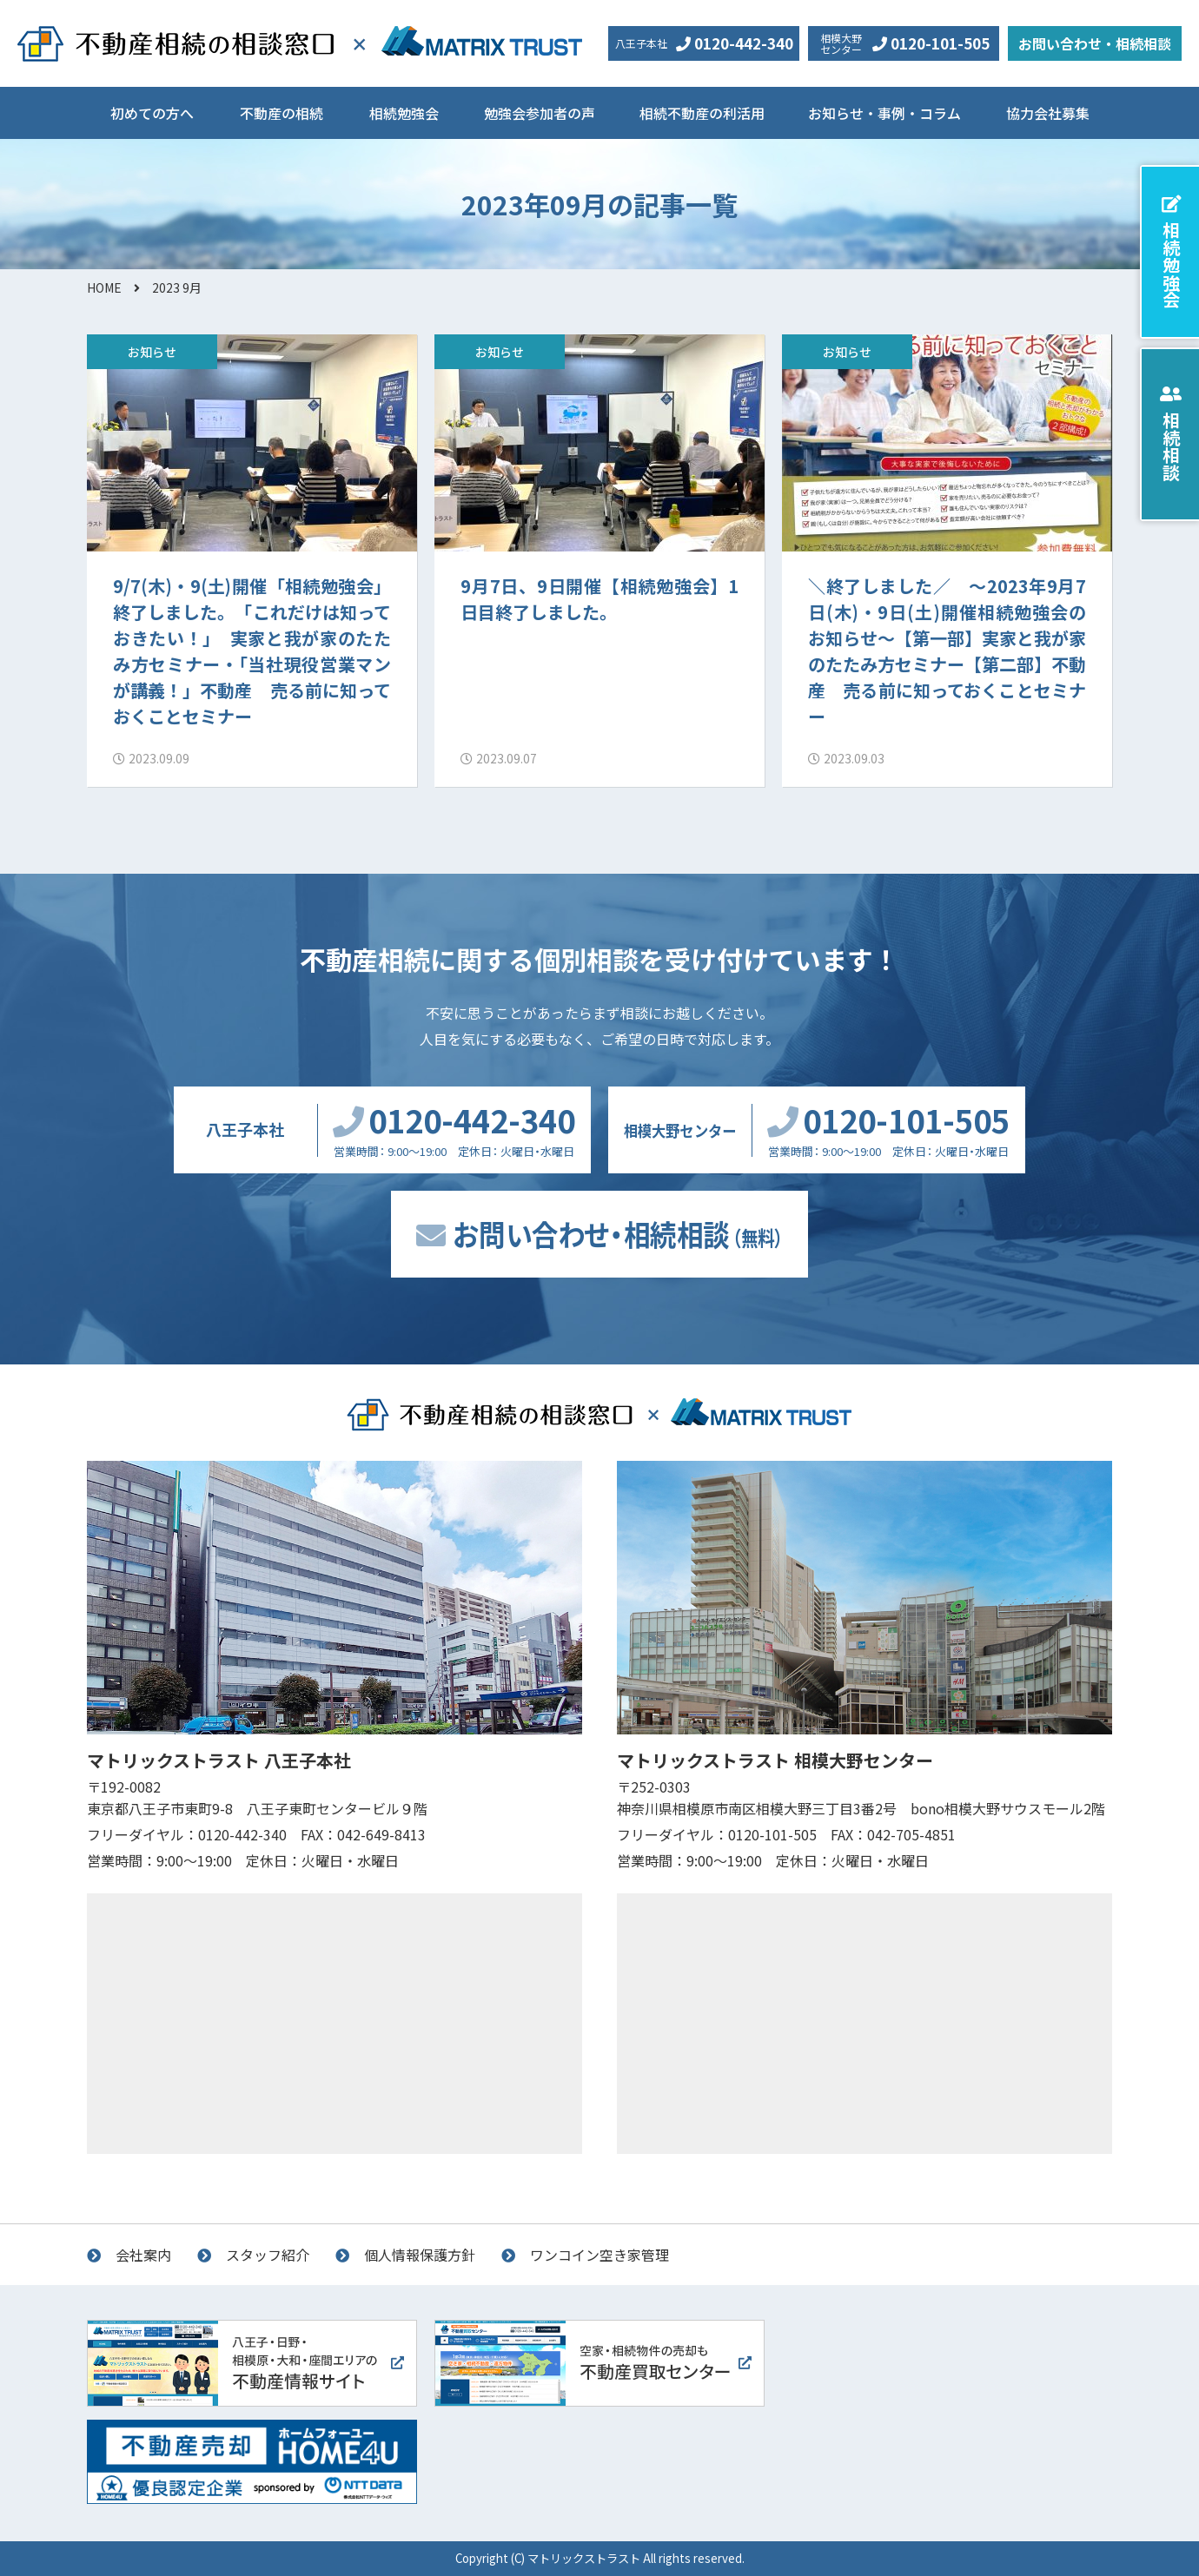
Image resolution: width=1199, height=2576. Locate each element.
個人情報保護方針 (419, 2254)
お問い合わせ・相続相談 (1094, 43)
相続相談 (1170, 446)
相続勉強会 (404, 112)
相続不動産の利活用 (702, 112)
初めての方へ (152, 112)
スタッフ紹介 (267, 2254)
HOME (104, 287)
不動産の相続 (281, 112)
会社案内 (143, 2254)
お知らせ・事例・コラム (884, 112)
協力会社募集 (1048, 112)
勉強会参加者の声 (539, 112)
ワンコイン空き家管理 (599, 2254)
